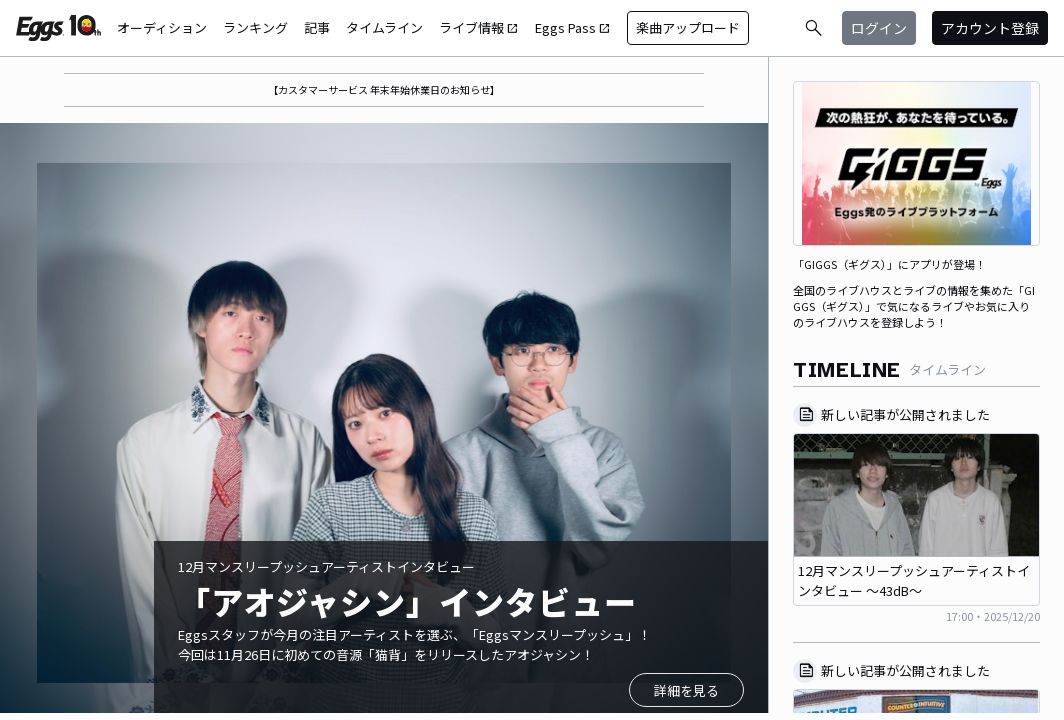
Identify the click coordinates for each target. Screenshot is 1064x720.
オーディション (162, 27)
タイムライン (384, 27)
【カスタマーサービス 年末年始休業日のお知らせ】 (384, 89)
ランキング (255, 27)
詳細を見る (686, 690)
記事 (317, 27)
